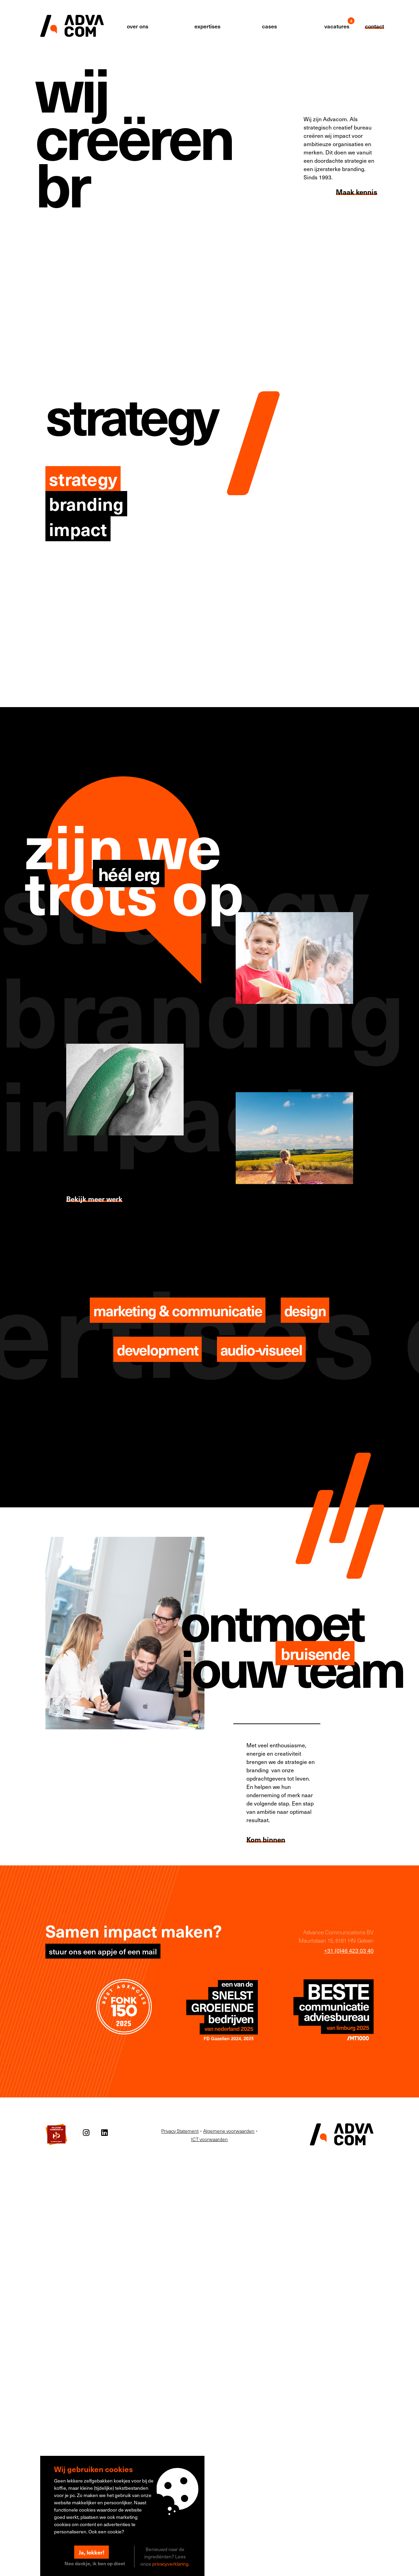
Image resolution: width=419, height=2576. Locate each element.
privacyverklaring (170, 2563)
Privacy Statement (180, 2130)
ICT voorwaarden (209, 2139)
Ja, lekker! (91, 2552)
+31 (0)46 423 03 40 (349, 1950)
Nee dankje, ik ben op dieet (94, 2563)
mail (149, 1951)
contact (374, 26)
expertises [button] (207, 26)
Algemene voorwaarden (228, 2130)
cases (269, 26)
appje (107, 1951)
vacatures (336, 26)
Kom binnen (265, 1839)
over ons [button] (137, 26)
